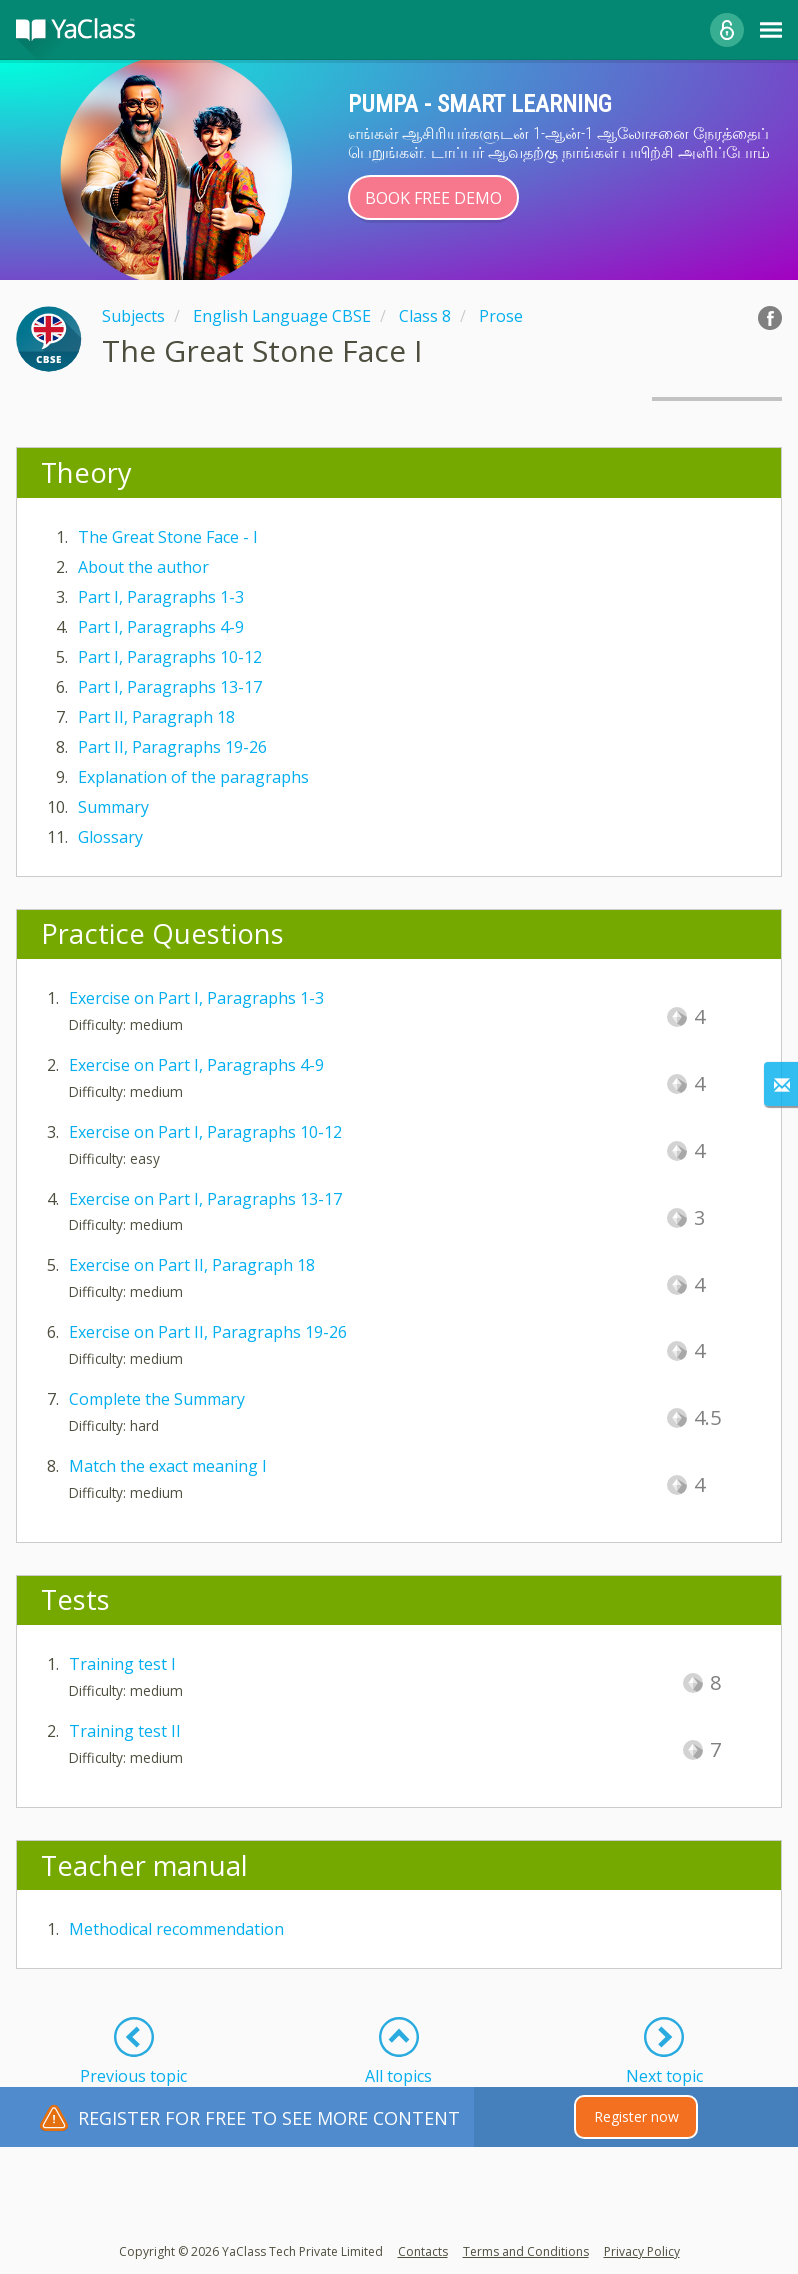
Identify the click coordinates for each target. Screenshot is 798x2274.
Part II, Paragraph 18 (156, 717)
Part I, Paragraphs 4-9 (161, 627)
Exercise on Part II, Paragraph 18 (192, 1265)
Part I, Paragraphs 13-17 (170, 687)
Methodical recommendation (176, 1929)
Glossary (110, 837)
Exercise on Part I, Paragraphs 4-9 (196, 1065)
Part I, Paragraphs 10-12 (170, 657)
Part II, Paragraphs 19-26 (172, 747)
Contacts (423, 2251)
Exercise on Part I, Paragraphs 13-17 (205, 1199)
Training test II (125, 1731)
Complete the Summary (157, 1399)
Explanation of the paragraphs (193, 777)
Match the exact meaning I (168, 1466)
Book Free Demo (433, 198)
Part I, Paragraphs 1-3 (161, 597)
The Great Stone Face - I (168, 537)
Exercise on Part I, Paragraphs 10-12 (205, 1132)
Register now (636, 2116)
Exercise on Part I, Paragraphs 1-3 (196, 998)
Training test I (122, 1664)
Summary (113, 807)
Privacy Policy (642, 2251)
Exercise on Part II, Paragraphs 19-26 (208, 1332)
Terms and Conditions (526, 2251)
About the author (143, 567)
